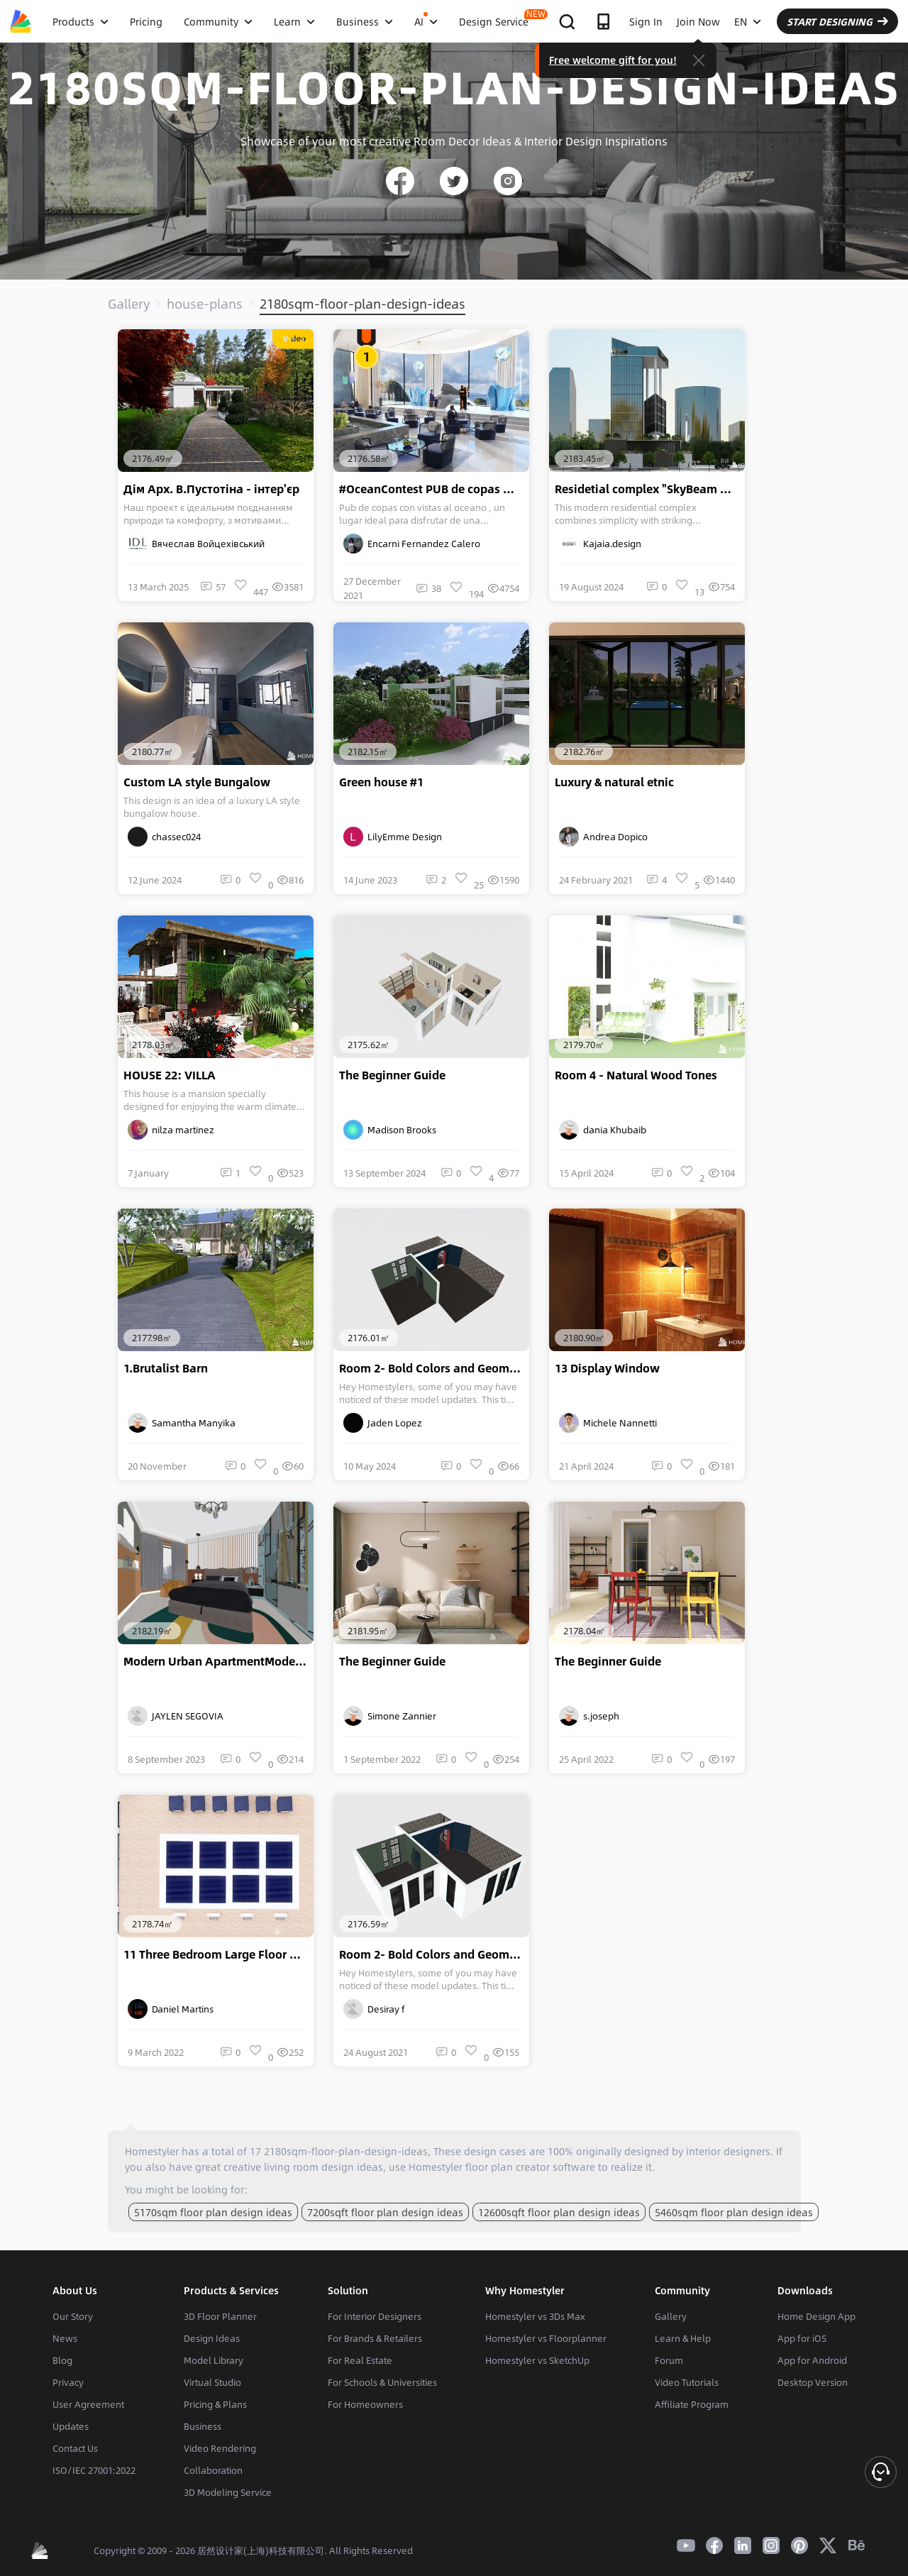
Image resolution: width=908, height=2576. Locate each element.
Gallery (129, 304)
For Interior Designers (374, 2316)
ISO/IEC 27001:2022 (93, 2470)
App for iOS (801, 2338)
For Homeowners (365, 2404)
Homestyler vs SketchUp (537, 2360)
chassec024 (164, 837)
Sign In (646, 21)
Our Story (72, 2316)
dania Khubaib (602, 1130)
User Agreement (88, 2404)
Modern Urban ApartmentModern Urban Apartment (218, 1661)
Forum (669, 2360)
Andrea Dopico (603, 837)
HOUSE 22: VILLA (169, 1075)
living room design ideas (323, 2166)
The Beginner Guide (392, 1075)
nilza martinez (171, 1130)
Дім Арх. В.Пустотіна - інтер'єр (211, 489)
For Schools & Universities (382, 2382)
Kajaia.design (600, 544)
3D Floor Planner (220, 2316)
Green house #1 (381, 782)
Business (202, 2426)
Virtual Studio (212, 2382)
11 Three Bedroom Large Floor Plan (218, 1954)
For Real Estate (360, 2360)
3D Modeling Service (228, 2492)
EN (747, 21)
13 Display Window (607, 1368)
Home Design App (816, 2316)
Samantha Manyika (182, 1423)
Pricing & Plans (215, 2404)
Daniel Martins (171, 2009)
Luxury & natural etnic (614, 782)
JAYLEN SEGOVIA (175, 1716)
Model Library (213, 2360)
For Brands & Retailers (375, 2338)
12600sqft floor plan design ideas (559, 2212)
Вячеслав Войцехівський (196, 544)
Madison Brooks (389, 1130)
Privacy (68, 2382)
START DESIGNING (837, 21)
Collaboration (213, 2470)
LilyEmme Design (392, 837)
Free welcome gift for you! (613, 60)
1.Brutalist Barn (165, 1368)
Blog (62, 2360)
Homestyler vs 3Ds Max (535, 2316)
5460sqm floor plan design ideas (734, 2212)
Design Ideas (212, 2338)
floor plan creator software (530, 2166)
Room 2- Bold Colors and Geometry (434, 1368)
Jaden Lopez (382, 1423)
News (64, 2338)
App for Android (812, 2360)
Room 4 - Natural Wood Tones (636, 1075)
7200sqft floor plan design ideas (385, 2212)
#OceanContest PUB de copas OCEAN (434, 489)
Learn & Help (683, 2338)
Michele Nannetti (608, 1423)
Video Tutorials (687, 2382)
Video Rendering (220, 2448)
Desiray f (374, 2009)
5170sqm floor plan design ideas (213, 2212)
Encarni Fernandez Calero (411, 544)
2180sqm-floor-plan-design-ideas (362, 304)
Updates (70, 2426)
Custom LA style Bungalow (196, 782)
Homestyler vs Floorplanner (546, 2338)
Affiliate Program (692, 2404)
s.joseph (589, 1716)
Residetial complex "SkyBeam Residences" (650, 489)
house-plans (205, 304)
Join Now (698, 21)
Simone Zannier (389, 1716)
